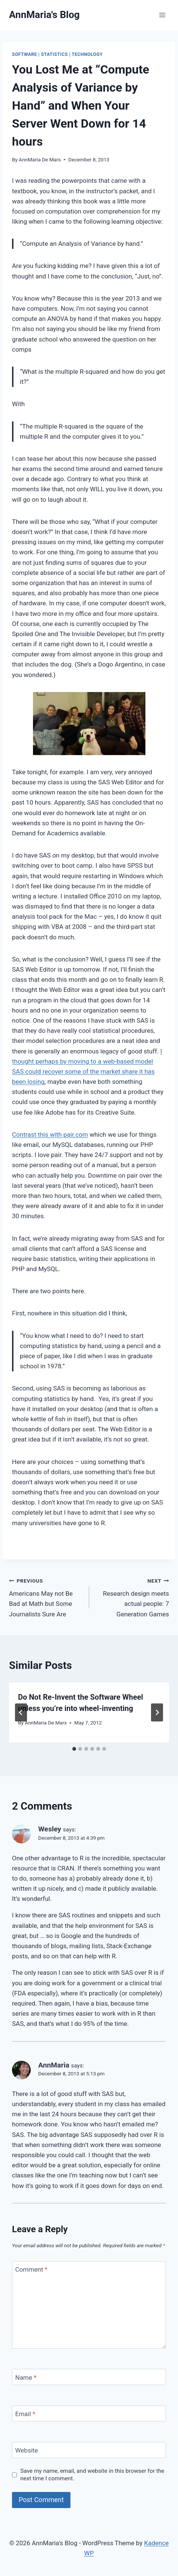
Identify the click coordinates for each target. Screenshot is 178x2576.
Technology (87, 54)
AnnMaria (53, 2065)
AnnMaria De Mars (40, 159)
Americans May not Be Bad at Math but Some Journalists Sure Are (46, 1596)
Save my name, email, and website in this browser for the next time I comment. (92, 2475)
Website (26, 2450)
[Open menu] (162, 15)
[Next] (157, 1712)
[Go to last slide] (21, 1712)
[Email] (89, 2414)
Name (26, 2377)
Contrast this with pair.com (50, 1134)
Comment (31, 2269)
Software (24, 54)
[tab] (74, 1749)
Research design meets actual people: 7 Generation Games (132, 1596)
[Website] (89, 2450)
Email (25, 2414)
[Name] (89, 2377)
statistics (54, 54)
